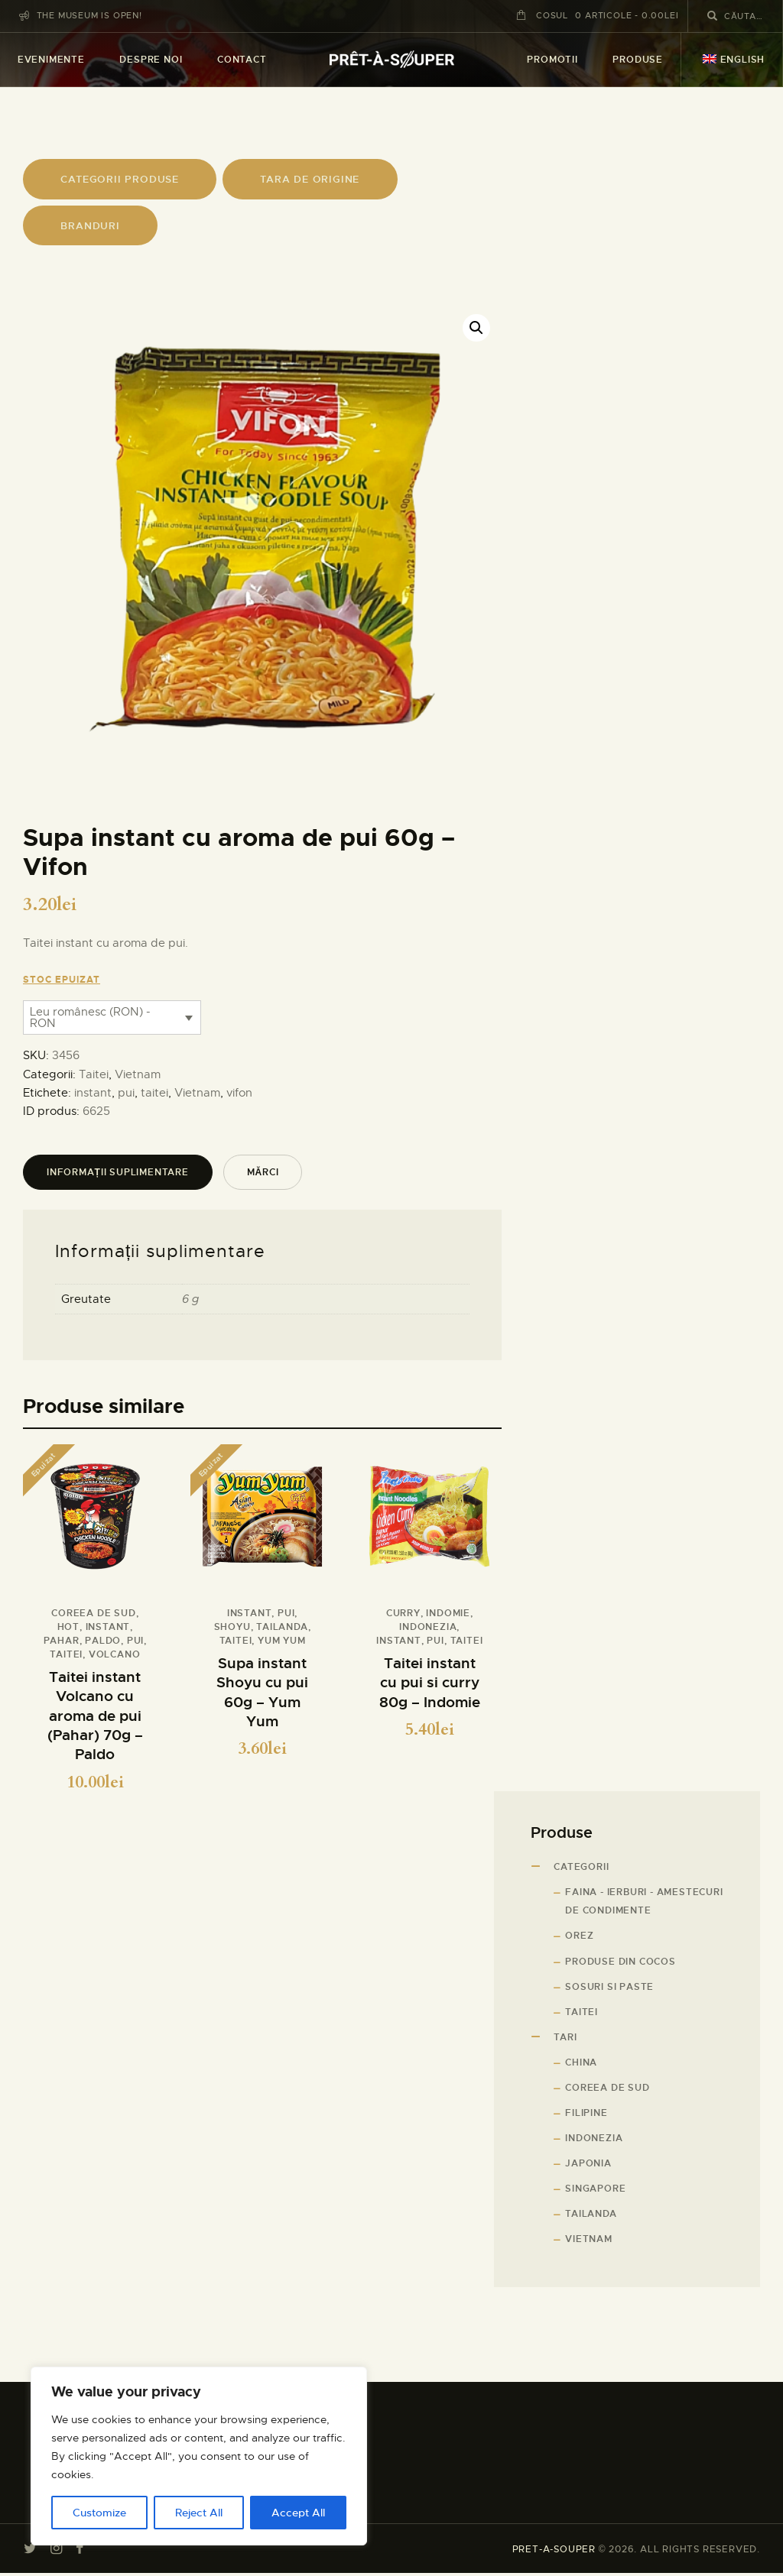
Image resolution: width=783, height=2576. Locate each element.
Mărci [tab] (263, 1172)
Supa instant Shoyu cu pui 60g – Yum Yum (262, 1693)
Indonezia (427, 1627)
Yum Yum (282, 1641)
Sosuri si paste (609, 1989)
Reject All (199, 2512)
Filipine (586, 2115)
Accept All (298, 2512)
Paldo (103, 1641)
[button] (476, 328)
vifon (239, 1093)
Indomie (448, 1613)
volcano (115, 1654)
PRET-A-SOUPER (554, 2552)
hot (68, 1627)
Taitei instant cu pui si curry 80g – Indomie (429, 1683)
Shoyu (232, 1627)
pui (126, 1093)
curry (403, 1613)
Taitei (94, 1074)
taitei (154, 1093)
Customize (99, 2512)
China (581, 2065)
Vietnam (138, 1074)
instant (93, 1093)
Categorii (581, 1870)
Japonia (588, 2166)
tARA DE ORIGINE (309, 179)
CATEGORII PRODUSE (119, 179)
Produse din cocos (620, 1964)
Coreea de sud (93, 1613)
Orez (579, 1939)
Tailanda (281, 1627)
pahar (62, 1641)
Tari (565, 2039)
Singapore (595, 2192)
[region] (199, 2456)
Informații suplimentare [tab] (118, 1172)
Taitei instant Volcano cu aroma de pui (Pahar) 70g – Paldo (95, 1716)
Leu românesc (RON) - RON (90, 1017)
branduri (89, 225)
